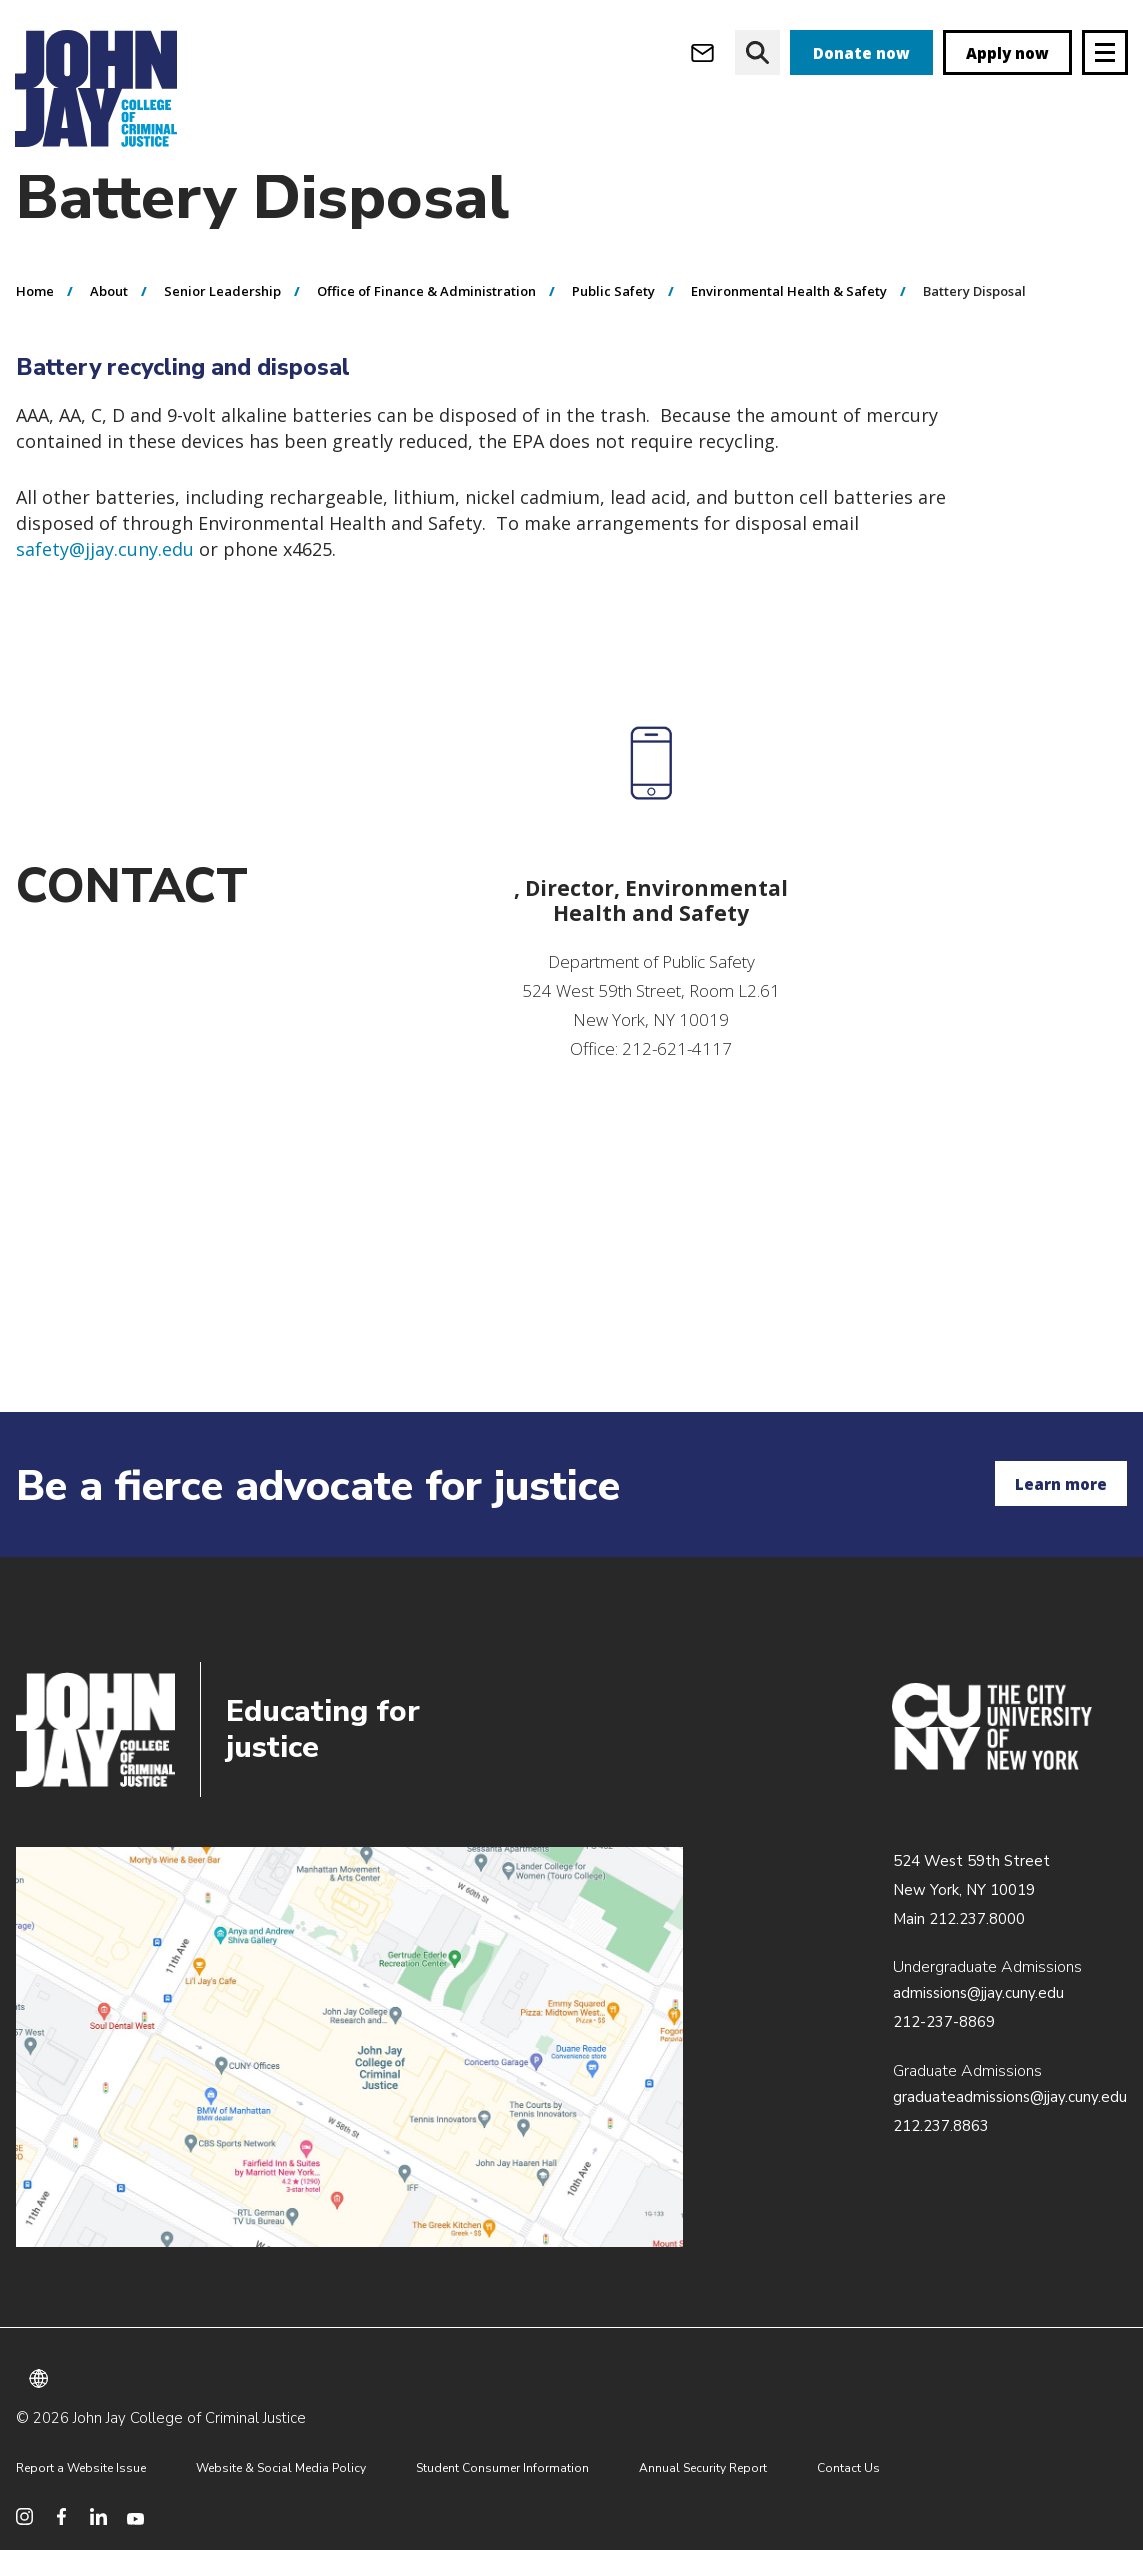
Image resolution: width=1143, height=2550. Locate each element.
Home (35, 331)
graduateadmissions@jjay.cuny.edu (1010, 2097)
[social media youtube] (135, 2516)
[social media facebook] (61, 2516)
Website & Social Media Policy (281, 2468)
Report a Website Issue (81, 2468)
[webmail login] (702, 52)
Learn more (1061, 1484)
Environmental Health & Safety (789, 331)
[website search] (757, 52)
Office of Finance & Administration (426, 331)
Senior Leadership (222, 331)
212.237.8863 (941, 2126)
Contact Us (848, 2468)
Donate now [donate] (861, 53)
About (109, 331)
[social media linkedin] (98, 2516)
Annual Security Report (703, 2468)
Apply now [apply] (1007, 53)
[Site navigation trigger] (1105, 52)
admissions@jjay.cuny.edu (978, 1993)
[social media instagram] (24, 2516)
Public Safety (613, 331)
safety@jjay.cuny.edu (105, 589)
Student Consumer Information (502, 2468)
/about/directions (349, 2047)
